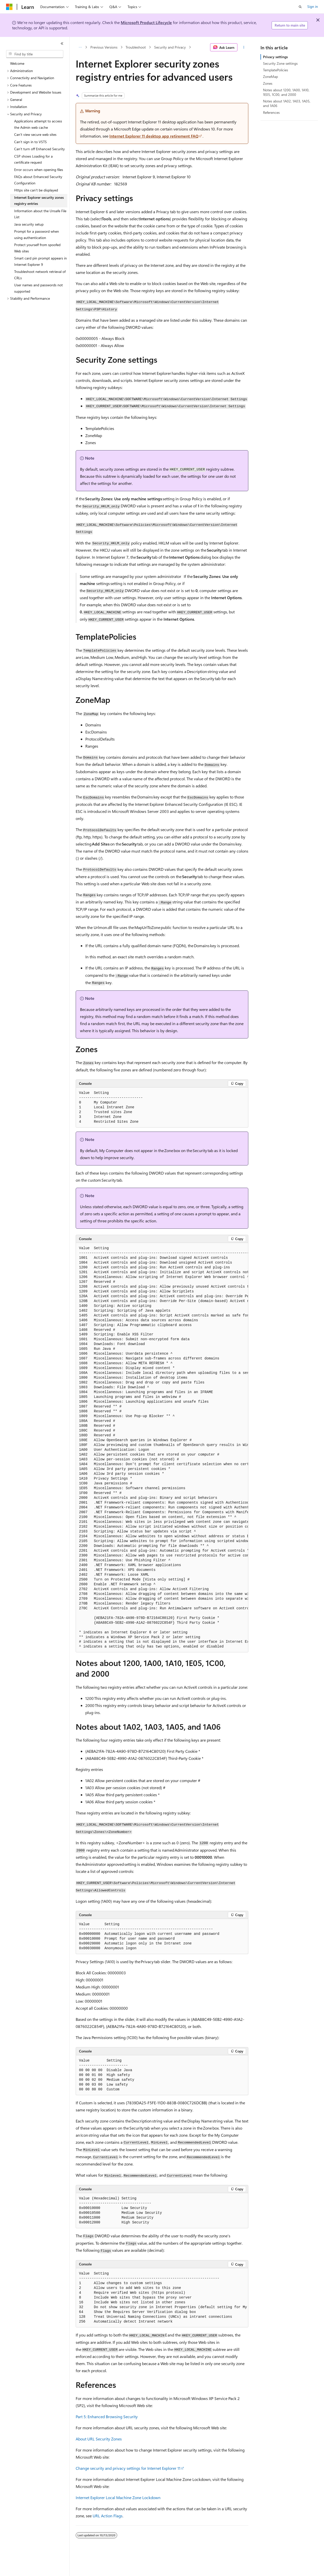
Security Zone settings (280, 63)
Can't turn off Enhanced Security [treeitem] (39, 148)
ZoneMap (270, 76)
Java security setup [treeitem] (29, 224)
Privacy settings (275, 56)
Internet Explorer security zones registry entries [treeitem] (39, 200)
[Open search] (300, 6)
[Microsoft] (9, 7)
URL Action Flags (108, 2515)
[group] (162, 1448)
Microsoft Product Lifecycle (146, 22)
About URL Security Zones (99, 2438)
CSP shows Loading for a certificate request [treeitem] (33, 159)
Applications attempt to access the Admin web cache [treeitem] (38, 124)
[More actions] (243, 47)
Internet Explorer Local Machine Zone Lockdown (118, 2497)
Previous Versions (103, 47)
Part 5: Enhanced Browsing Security (107, 2416)
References (271, 112)
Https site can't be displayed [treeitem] (36, 190)
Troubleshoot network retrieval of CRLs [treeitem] (40, 274)
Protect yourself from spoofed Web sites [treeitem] (37, 247)
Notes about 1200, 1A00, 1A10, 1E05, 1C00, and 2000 (286, 92)
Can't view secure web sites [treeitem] (35, 134)
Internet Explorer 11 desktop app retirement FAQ (153, 136)
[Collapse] (62, 43)
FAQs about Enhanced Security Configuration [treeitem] (38, 179)
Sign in (312, 6)
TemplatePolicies (275, 70)
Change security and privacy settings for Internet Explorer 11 (128, 2468)
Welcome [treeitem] (17, 63)
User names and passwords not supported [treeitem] (38, 288)
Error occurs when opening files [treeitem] (38, 169)
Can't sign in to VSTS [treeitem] (30, 141)
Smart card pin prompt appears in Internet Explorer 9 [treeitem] (40, 261)
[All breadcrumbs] (80, 47)
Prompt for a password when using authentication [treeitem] (36, 234)
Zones (267, 83)
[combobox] (34, 54)
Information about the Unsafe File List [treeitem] (40, 214)
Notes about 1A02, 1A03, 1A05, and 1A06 (286, 103)
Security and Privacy (170, 47)
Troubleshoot (136, 47)
